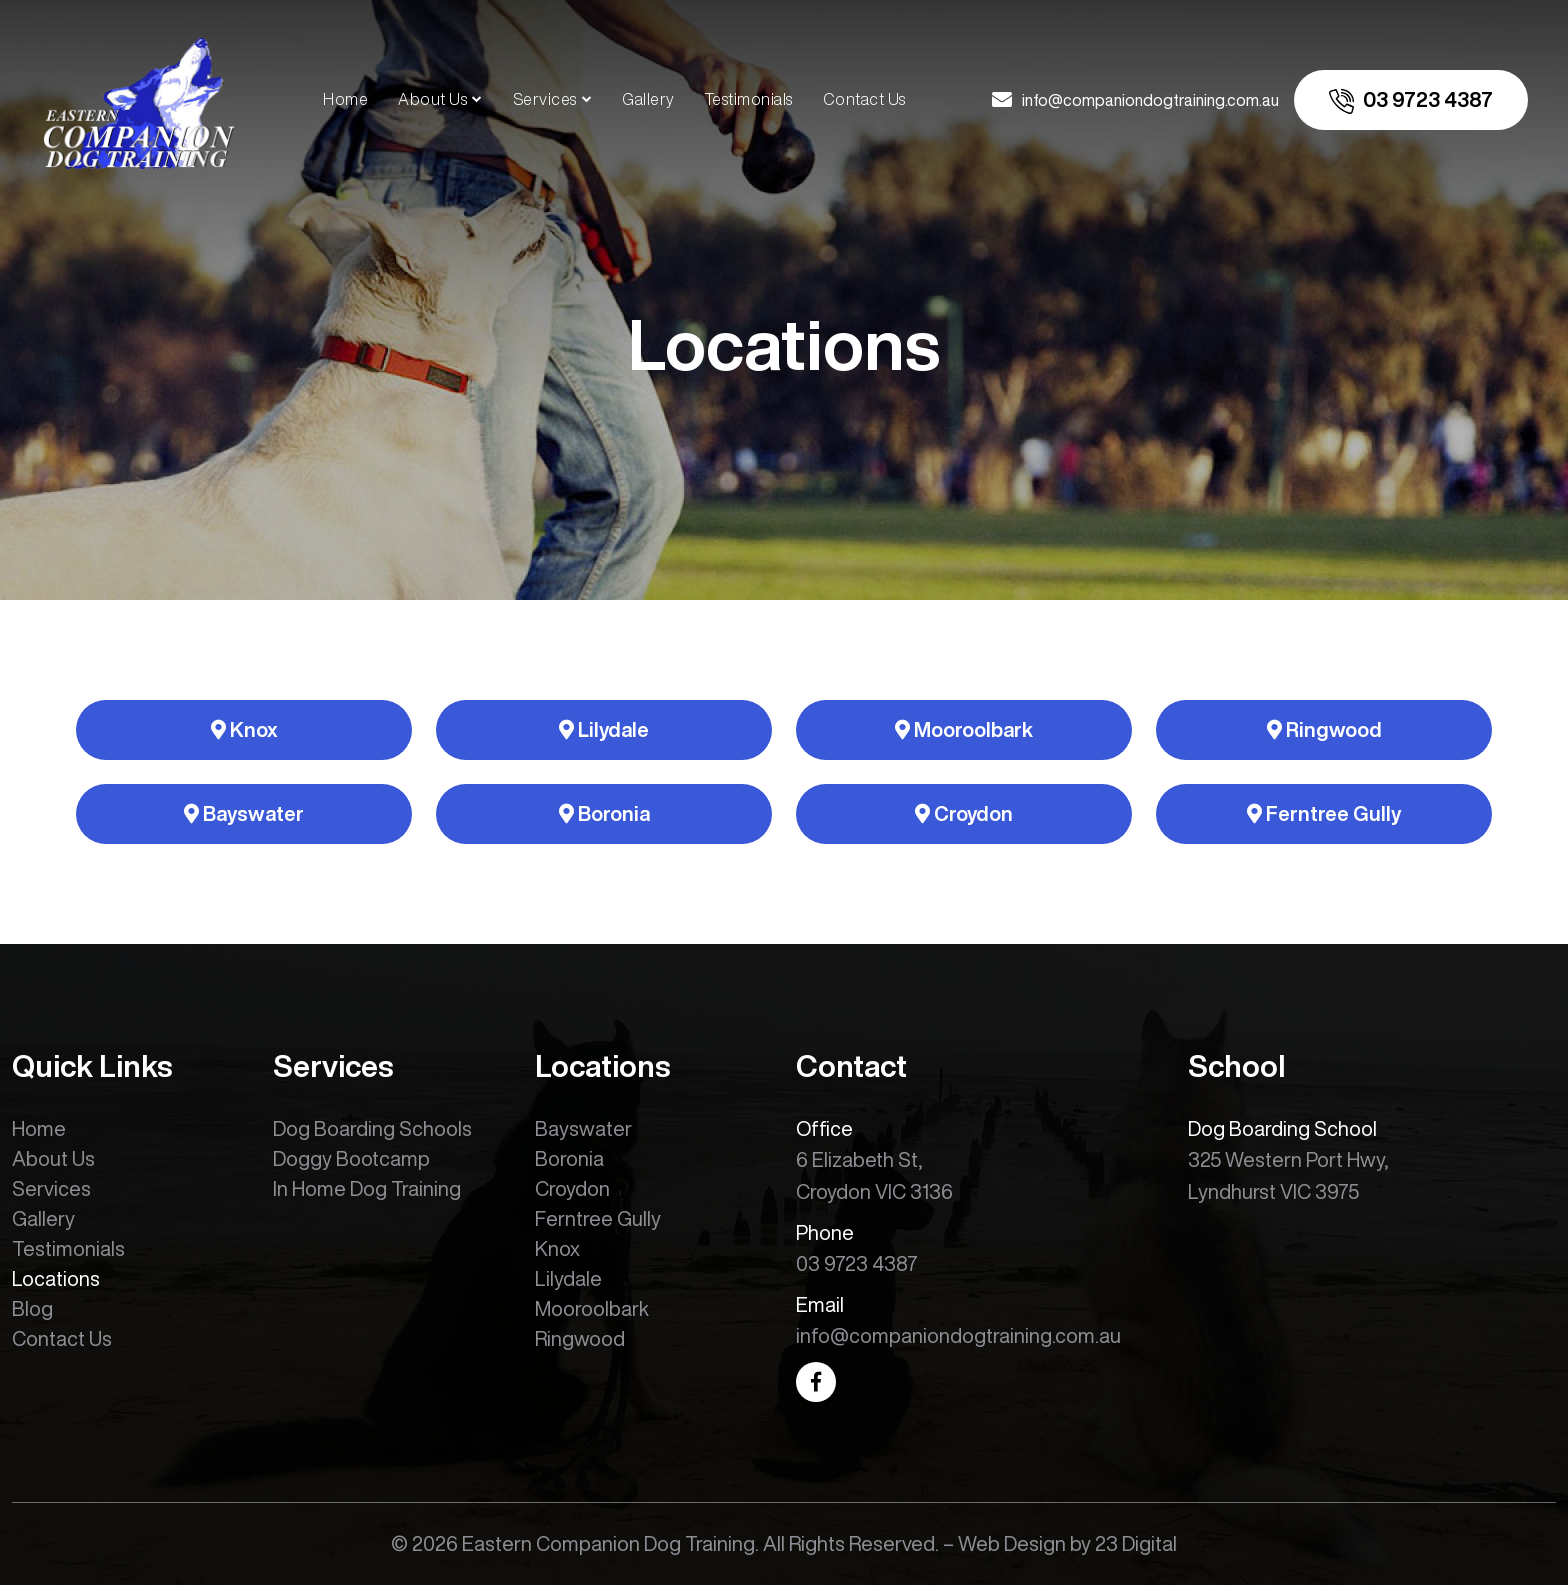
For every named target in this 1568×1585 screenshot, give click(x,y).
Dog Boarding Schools (372, 1128)
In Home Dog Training (367, 1188)
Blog (32, 1308)
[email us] (1135, 100)
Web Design (1012, 1543)
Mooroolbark (964, 729)
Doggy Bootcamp (351, 1158)
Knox (244, 729)
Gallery (648, 99)
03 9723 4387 (857, 1263)
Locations (56, 1278)
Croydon (964, 813)
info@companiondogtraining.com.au (958, 1335)
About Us (432, 99)
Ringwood (1324, 729)
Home (345, 99)
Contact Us (864, 99)
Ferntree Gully (1324, 813)
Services (545, 99)
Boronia (604, 813)
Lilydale (604, 729)
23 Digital (1136, 1543)
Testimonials (749, 99)
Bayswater (244, 813)
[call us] (1411, 100)
